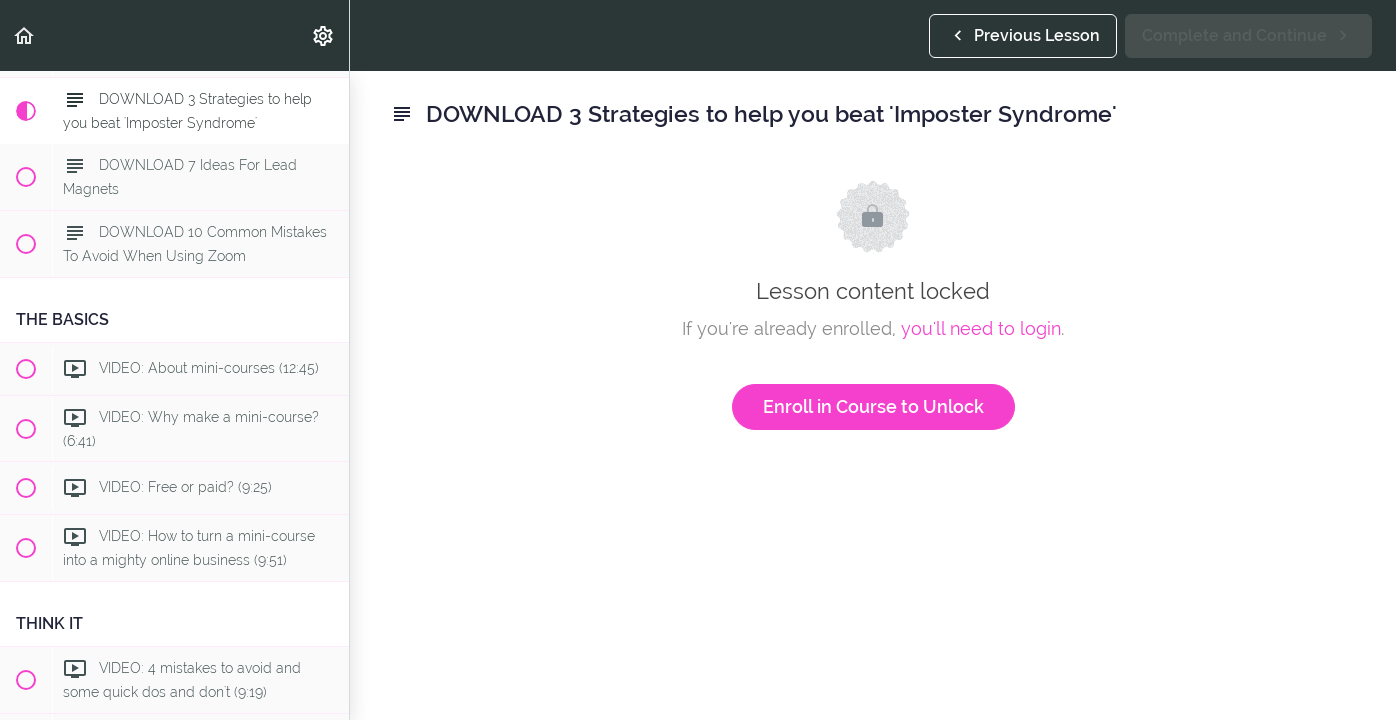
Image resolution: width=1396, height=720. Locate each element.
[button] (25, 35)
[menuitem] (324, 35)
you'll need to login (981, 328)
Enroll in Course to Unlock (873, 406)
